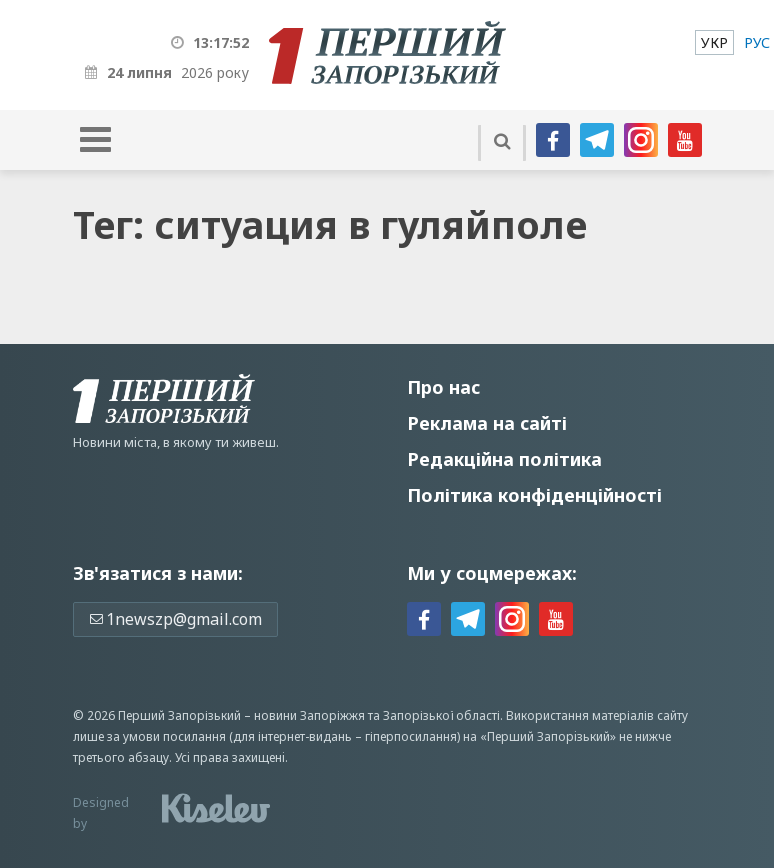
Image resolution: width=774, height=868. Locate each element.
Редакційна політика (504, 459)
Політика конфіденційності (534, 495)
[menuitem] (714, 42)
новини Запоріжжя (309, 715)
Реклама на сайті (487, 423)
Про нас (443, 387)
